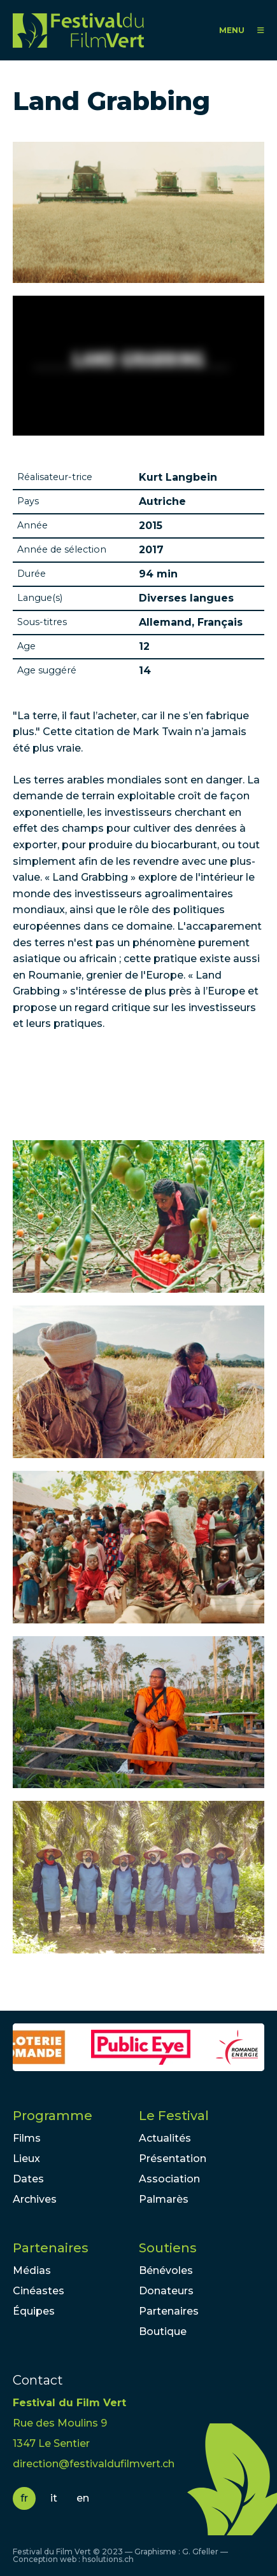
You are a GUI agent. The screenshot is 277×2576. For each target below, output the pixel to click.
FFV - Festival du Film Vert (82, 30)
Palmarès (163, 2199)
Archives (35, 2199)
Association (169, 2179)
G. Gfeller (200, 2551)
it (53, 2498)
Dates (28, 2179)
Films (27, 2138)
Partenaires (51, 2248)
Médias (32, 2270)
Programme (52, 2115)
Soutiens (168, 2248)
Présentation (172, 2158)
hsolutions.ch (108, 2559)
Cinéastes (38, 2291)
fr (24, 2498)
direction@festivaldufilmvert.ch (93, 2464)
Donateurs (166, 2291)
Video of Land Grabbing (138, 366)
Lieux (26, 2158)
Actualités (165, 2138)
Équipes (34, 2311)
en (82, 2498)
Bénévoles (166, 2270)
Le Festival (174, 2115)
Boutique (163, 2331)
